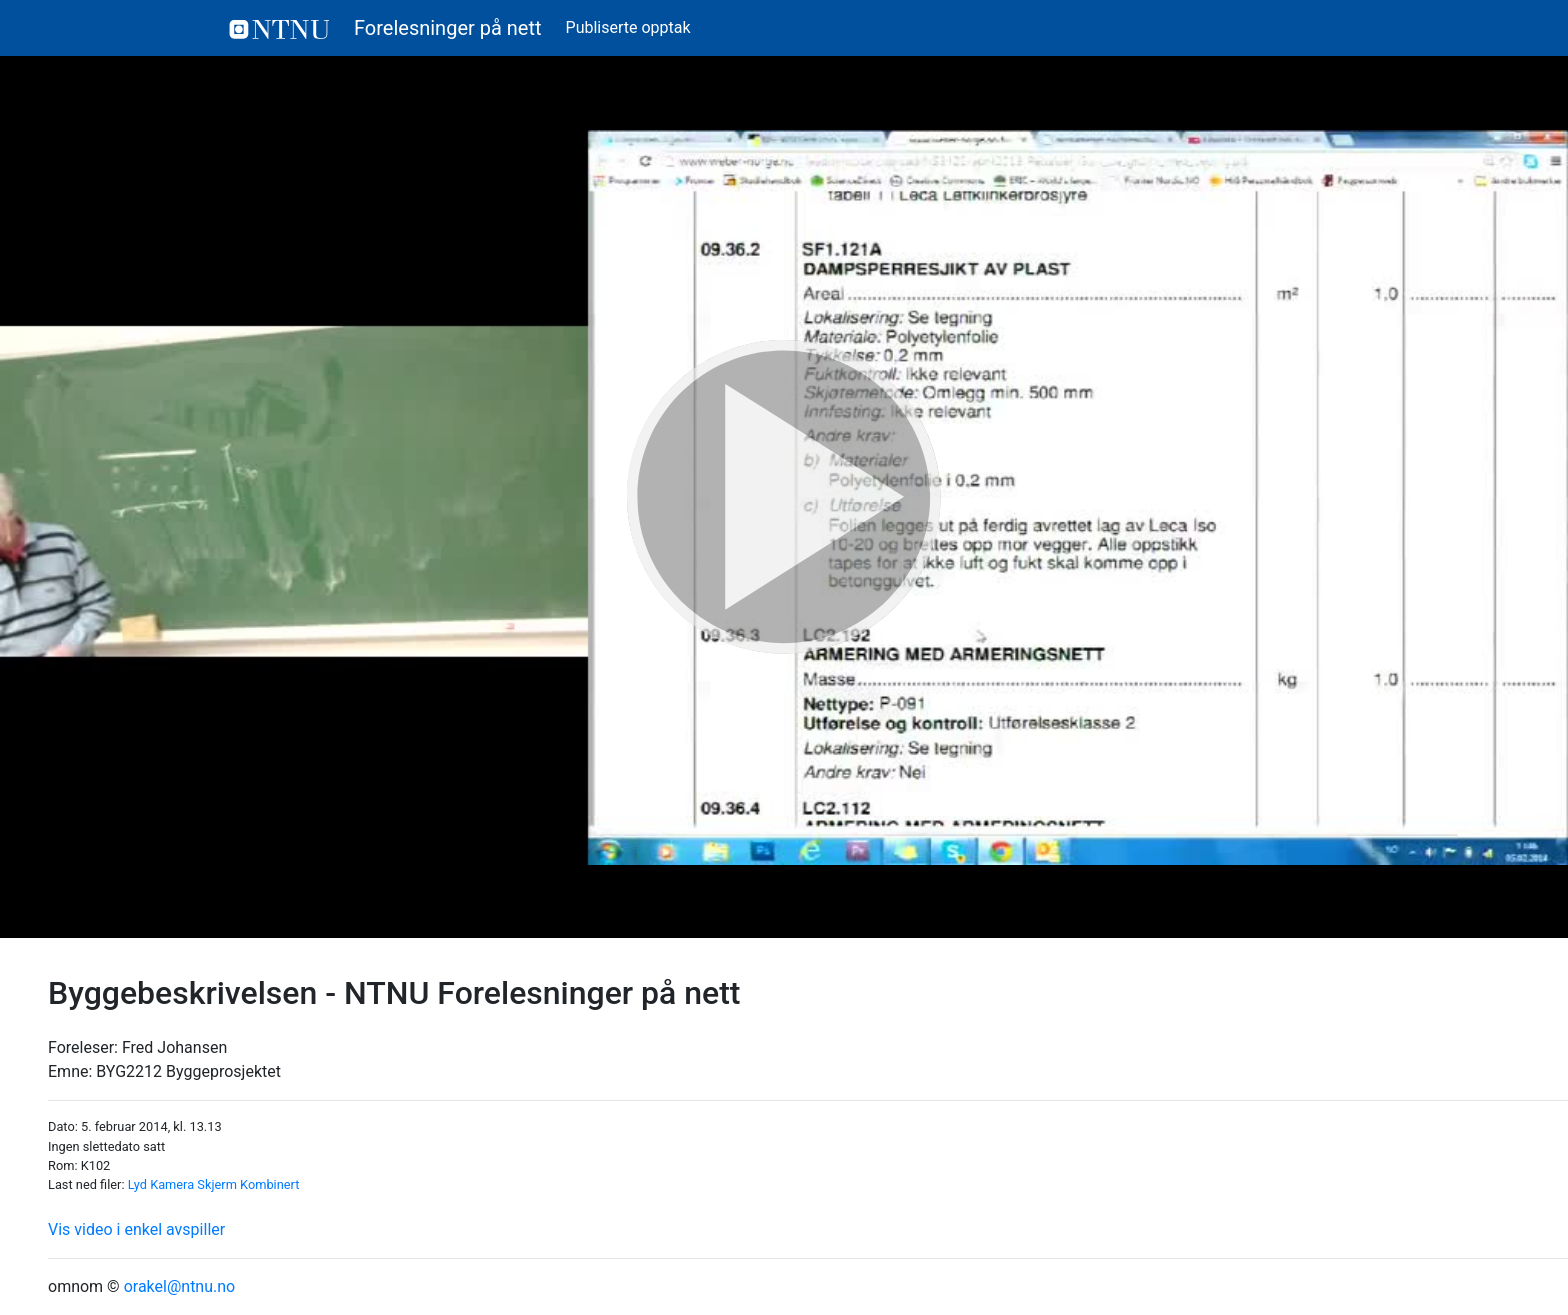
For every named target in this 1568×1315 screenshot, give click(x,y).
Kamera (172, 1184)
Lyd (137, 1184)
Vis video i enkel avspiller (136, 1229)
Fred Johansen (174, 1047)
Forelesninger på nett (385, 28)
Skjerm (217, 1184)
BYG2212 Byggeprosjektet (188, 1071)
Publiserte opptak (628, 27)
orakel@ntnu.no (180, 1286)
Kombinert (269, 1184)
